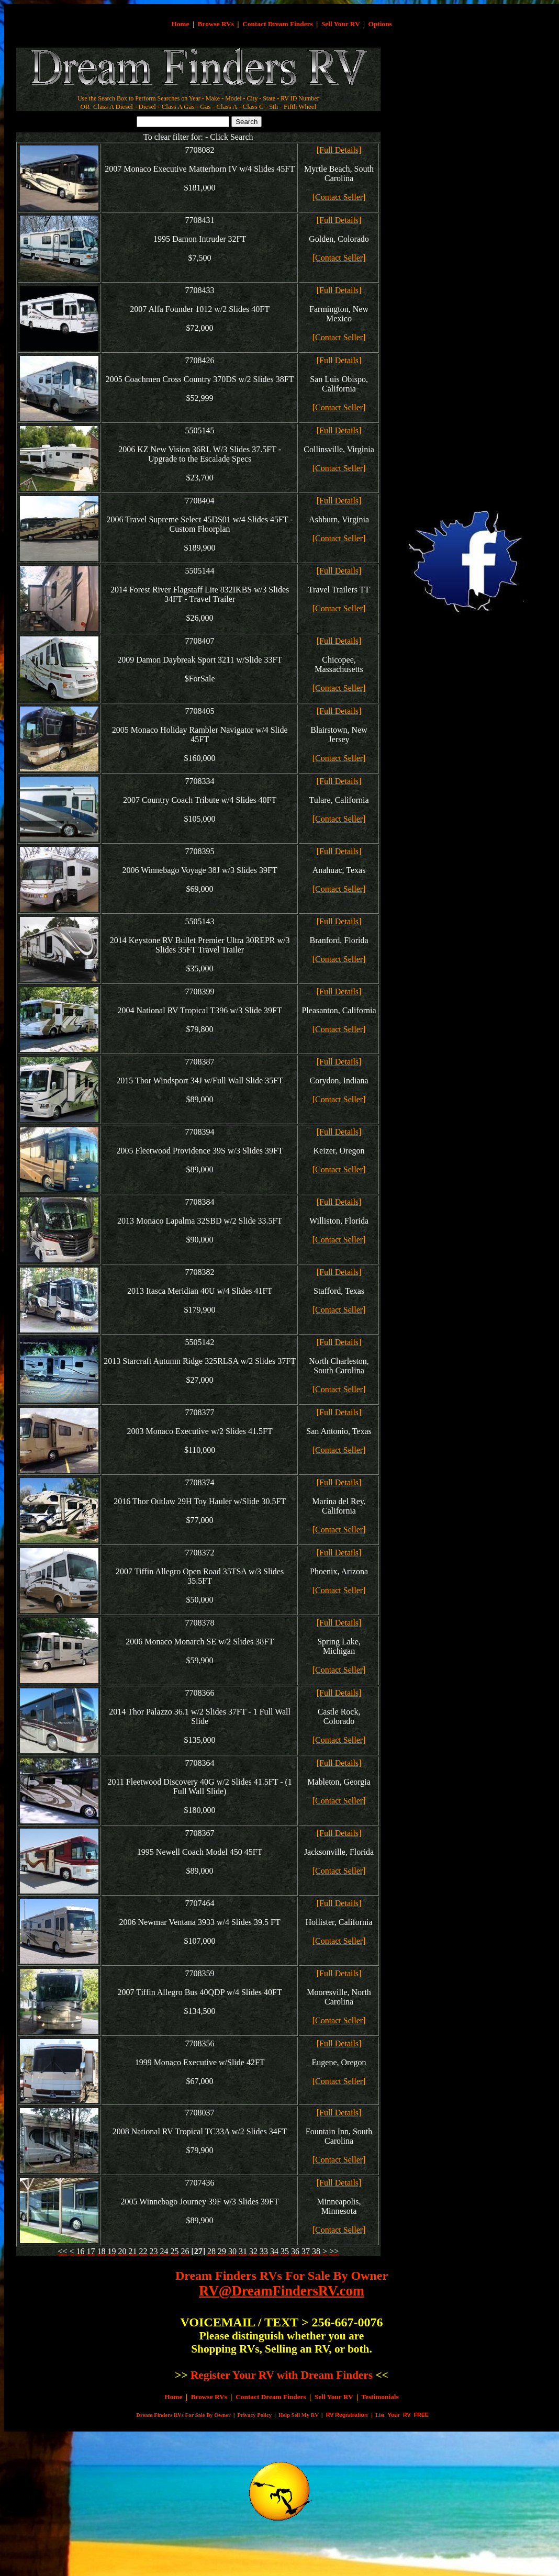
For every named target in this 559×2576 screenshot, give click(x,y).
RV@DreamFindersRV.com (281, 2291)
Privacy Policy (255, 2415)
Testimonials (379, 2397)
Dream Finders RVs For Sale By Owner (281, 2275)
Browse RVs (216, 24)
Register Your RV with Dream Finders (282, 2375)
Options (380, 24)
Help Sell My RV (298, 2415)
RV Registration (347, 2415)
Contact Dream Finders (277, 24)
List (380, 2415)
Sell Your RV (340, 24)
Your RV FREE (407, 2415)
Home (180, 24)
